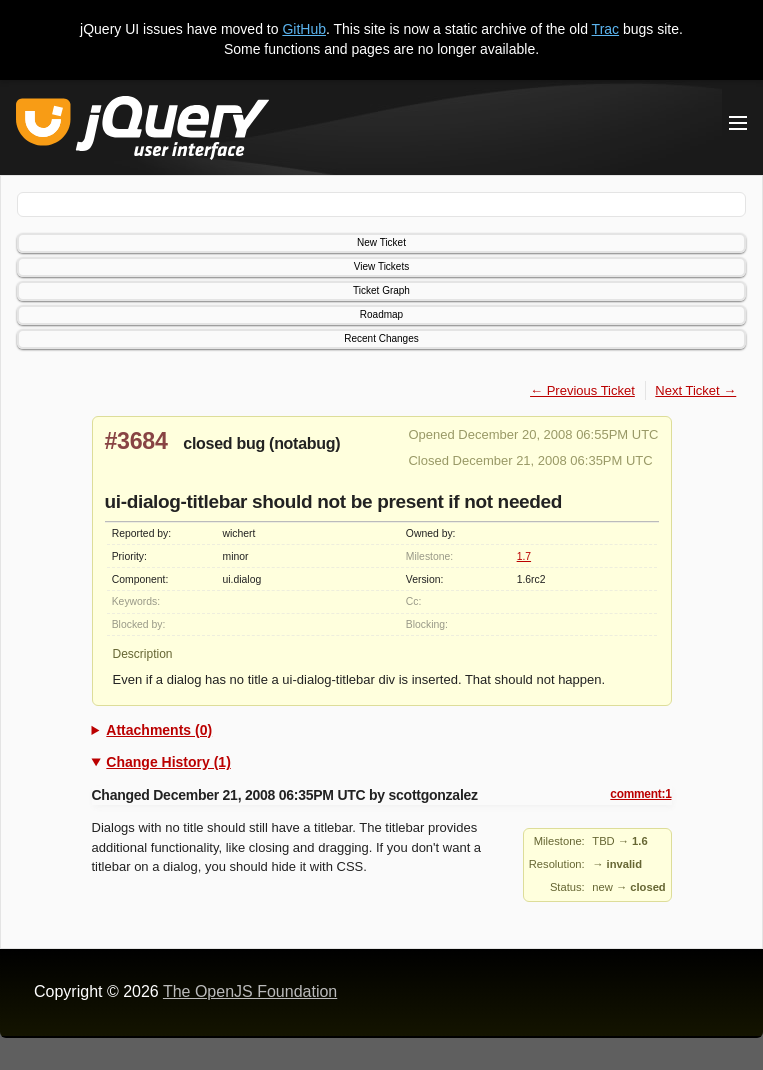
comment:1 (640, 794)
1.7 (524, 556)
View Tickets (381, 266)
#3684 (136, 441)
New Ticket (381, 242)
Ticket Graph (381, 290)
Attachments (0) (159, 730)
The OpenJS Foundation (250, 991)
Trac (605, 29)
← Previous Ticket (582, 390)
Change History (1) (168, 762)
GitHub (304, 29)
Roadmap (381, 314)
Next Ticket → (695, 390)
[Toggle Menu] (738, 123)
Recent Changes (381, 338)
